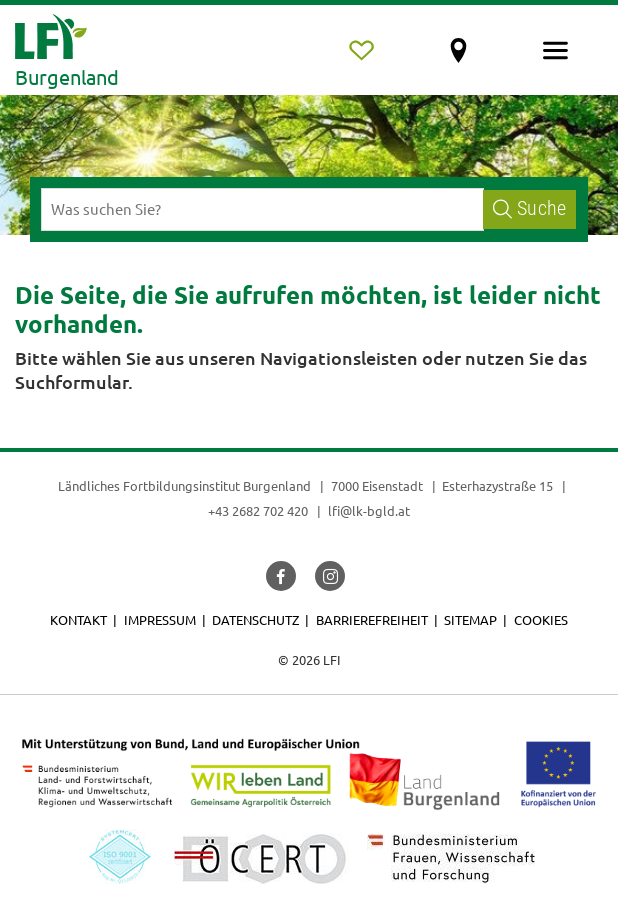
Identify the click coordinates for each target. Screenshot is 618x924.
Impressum (160, 619)
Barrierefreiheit (372, 619)
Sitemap (470, 619)
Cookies (541, 619)
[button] (281, 576)
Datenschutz (255, 619)
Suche (529, 208)
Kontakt (78, 619)
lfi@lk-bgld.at (369, 510)
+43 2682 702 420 (258, 510)
